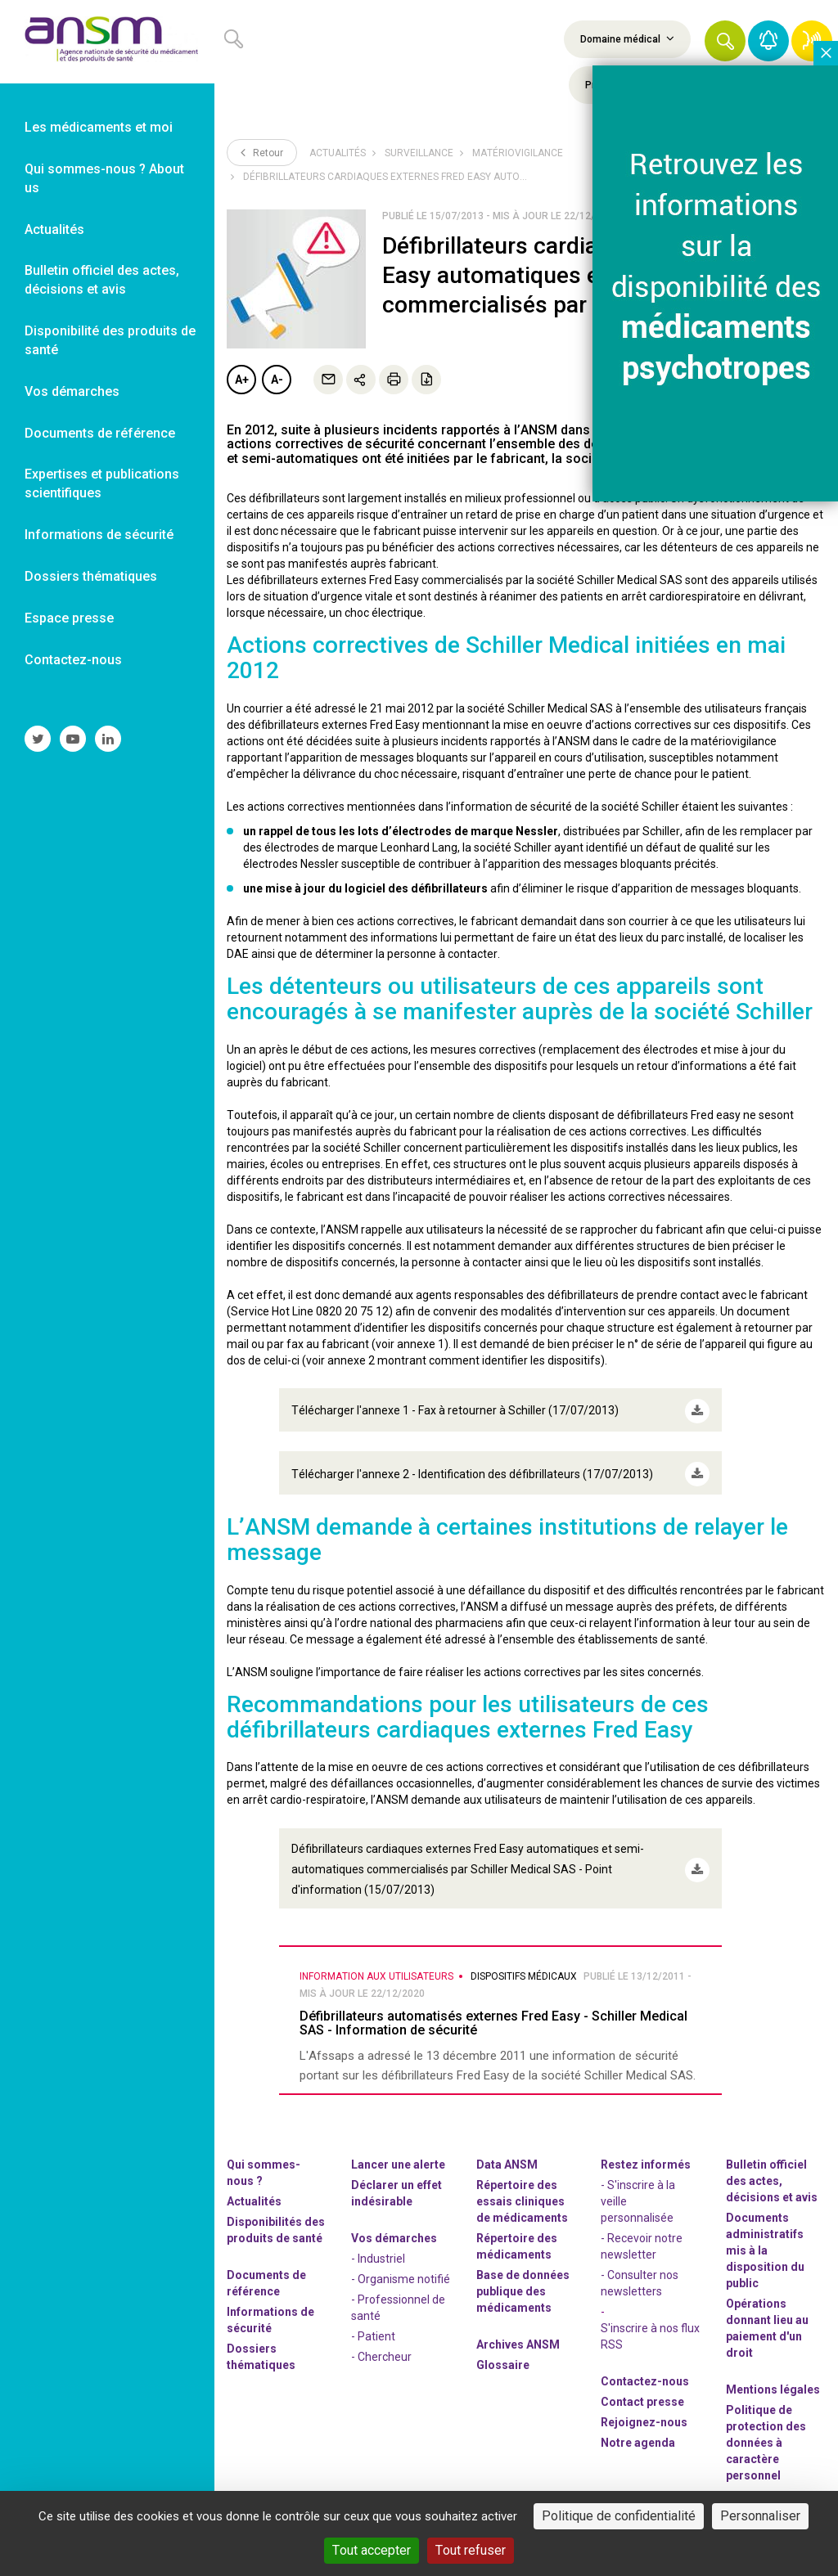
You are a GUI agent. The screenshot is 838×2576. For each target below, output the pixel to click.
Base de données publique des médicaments (523, 2273)
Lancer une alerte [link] (398, 2146)
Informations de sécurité (270, 2302)
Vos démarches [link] (72, 391)
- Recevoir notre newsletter (642, 2228)
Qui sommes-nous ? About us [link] (104, 178)
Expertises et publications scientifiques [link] (102, 483)
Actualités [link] (54, 229)
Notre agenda (638, 2424)
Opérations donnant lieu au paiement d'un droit (767, 2310)
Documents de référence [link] (100, 433)
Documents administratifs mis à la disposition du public (765, 2232)
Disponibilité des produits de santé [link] (110, 340)
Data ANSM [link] (507, 2146)
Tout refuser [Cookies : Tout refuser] (470, 2550)
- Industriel (378, 2240)
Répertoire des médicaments (516, 2228)
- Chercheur (381, 2338)
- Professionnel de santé (398, 2289)
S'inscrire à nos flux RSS (650, 2318)
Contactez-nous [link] (73, 660)
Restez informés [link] (646, 2146)
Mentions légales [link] (773, 2371)
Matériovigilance (517, 153)
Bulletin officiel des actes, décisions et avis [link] (102, 280)
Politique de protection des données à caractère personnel (766, 2424)
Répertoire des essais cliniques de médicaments (522, 2183)
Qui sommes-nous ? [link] (263, 2154)
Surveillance (419, 153)
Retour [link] (262, 152)
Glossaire (502, 2346)
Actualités (337, 153)
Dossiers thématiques (261, 2338)
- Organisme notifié (400, 2261)
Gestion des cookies (758, 2486)
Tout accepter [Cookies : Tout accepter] (371, 2550)
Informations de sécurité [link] (99, 534)
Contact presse (642, 2383)
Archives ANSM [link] (518, 2326)
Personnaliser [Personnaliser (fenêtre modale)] (760, 2516)
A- (277, 379)
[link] (107, 41)
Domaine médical (627, 38)
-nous (644, 2404)
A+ (242, 379)
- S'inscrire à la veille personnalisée (638, 2183)
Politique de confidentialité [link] (619, 2516)
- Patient (373, 2318)
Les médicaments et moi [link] (99, 127)
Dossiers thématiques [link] (91, 576)
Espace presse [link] (69, 618)
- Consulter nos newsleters (639, 2265)
